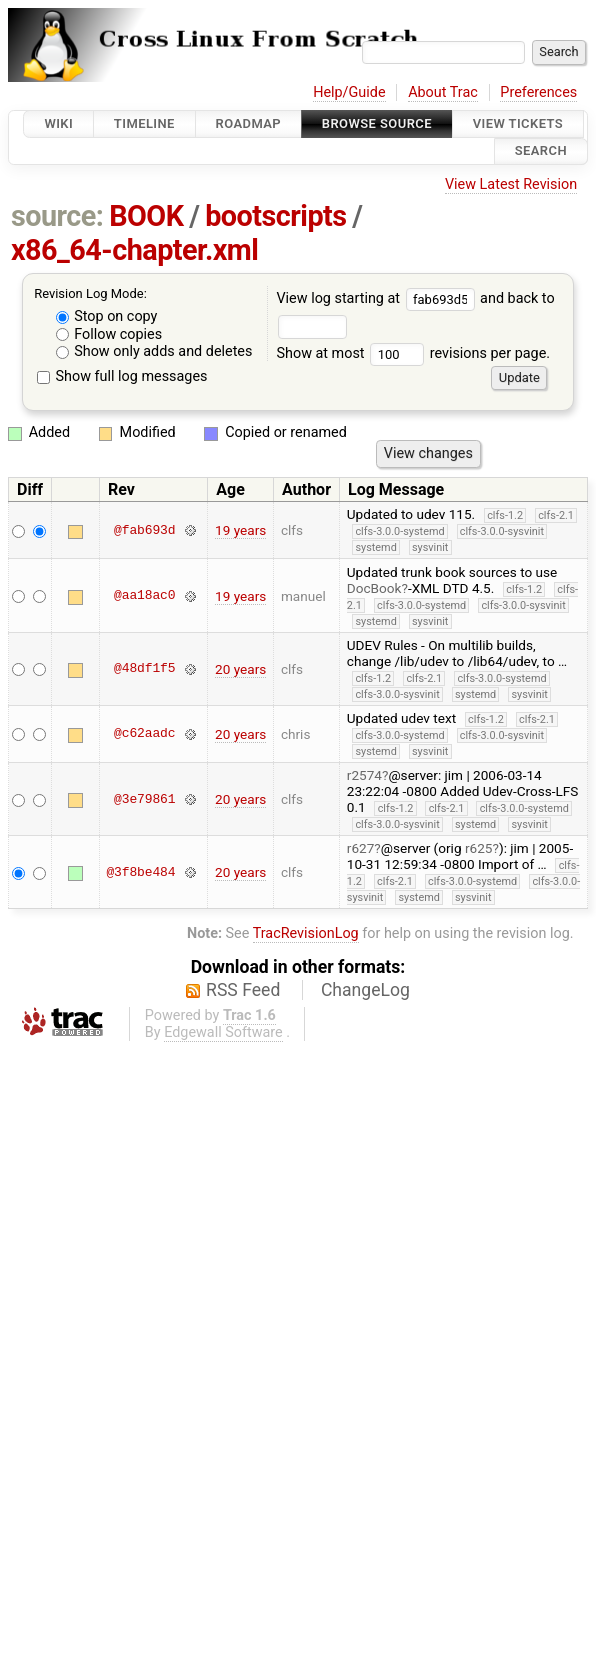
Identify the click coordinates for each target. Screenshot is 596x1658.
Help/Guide (349, 92)
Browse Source (377, 123)
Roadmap (249, 123)
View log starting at (378, 298)
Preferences (538, 92)
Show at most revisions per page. (413, 353)
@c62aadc (144, 734)
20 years (240, 669)
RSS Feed (243, 990)
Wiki (58, 123)
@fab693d (144, 530)
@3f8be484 (140, 872)
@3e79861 (144, 799)
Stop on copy (107, 316)
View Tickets (518, 123)
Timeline (144, 123)
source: (57, 216)
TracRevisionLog (306, 933)
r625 (479, 848)
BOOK (146, 216)
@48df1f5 (144, 669)
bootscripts (275, 216)
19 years (240, 530)
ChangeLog (365, 990)
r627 (361, 848)
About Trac (443, 92)
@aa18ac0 (144, 596)
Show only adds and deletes (154, 351)
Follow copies (109, 334)
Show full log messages (122, 376)
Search (541, 151)
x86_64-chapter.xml (135, 250)
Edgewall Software (223, 1032)
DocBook (374, 588)
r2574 (364, 775)
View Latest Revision (511, 184)
